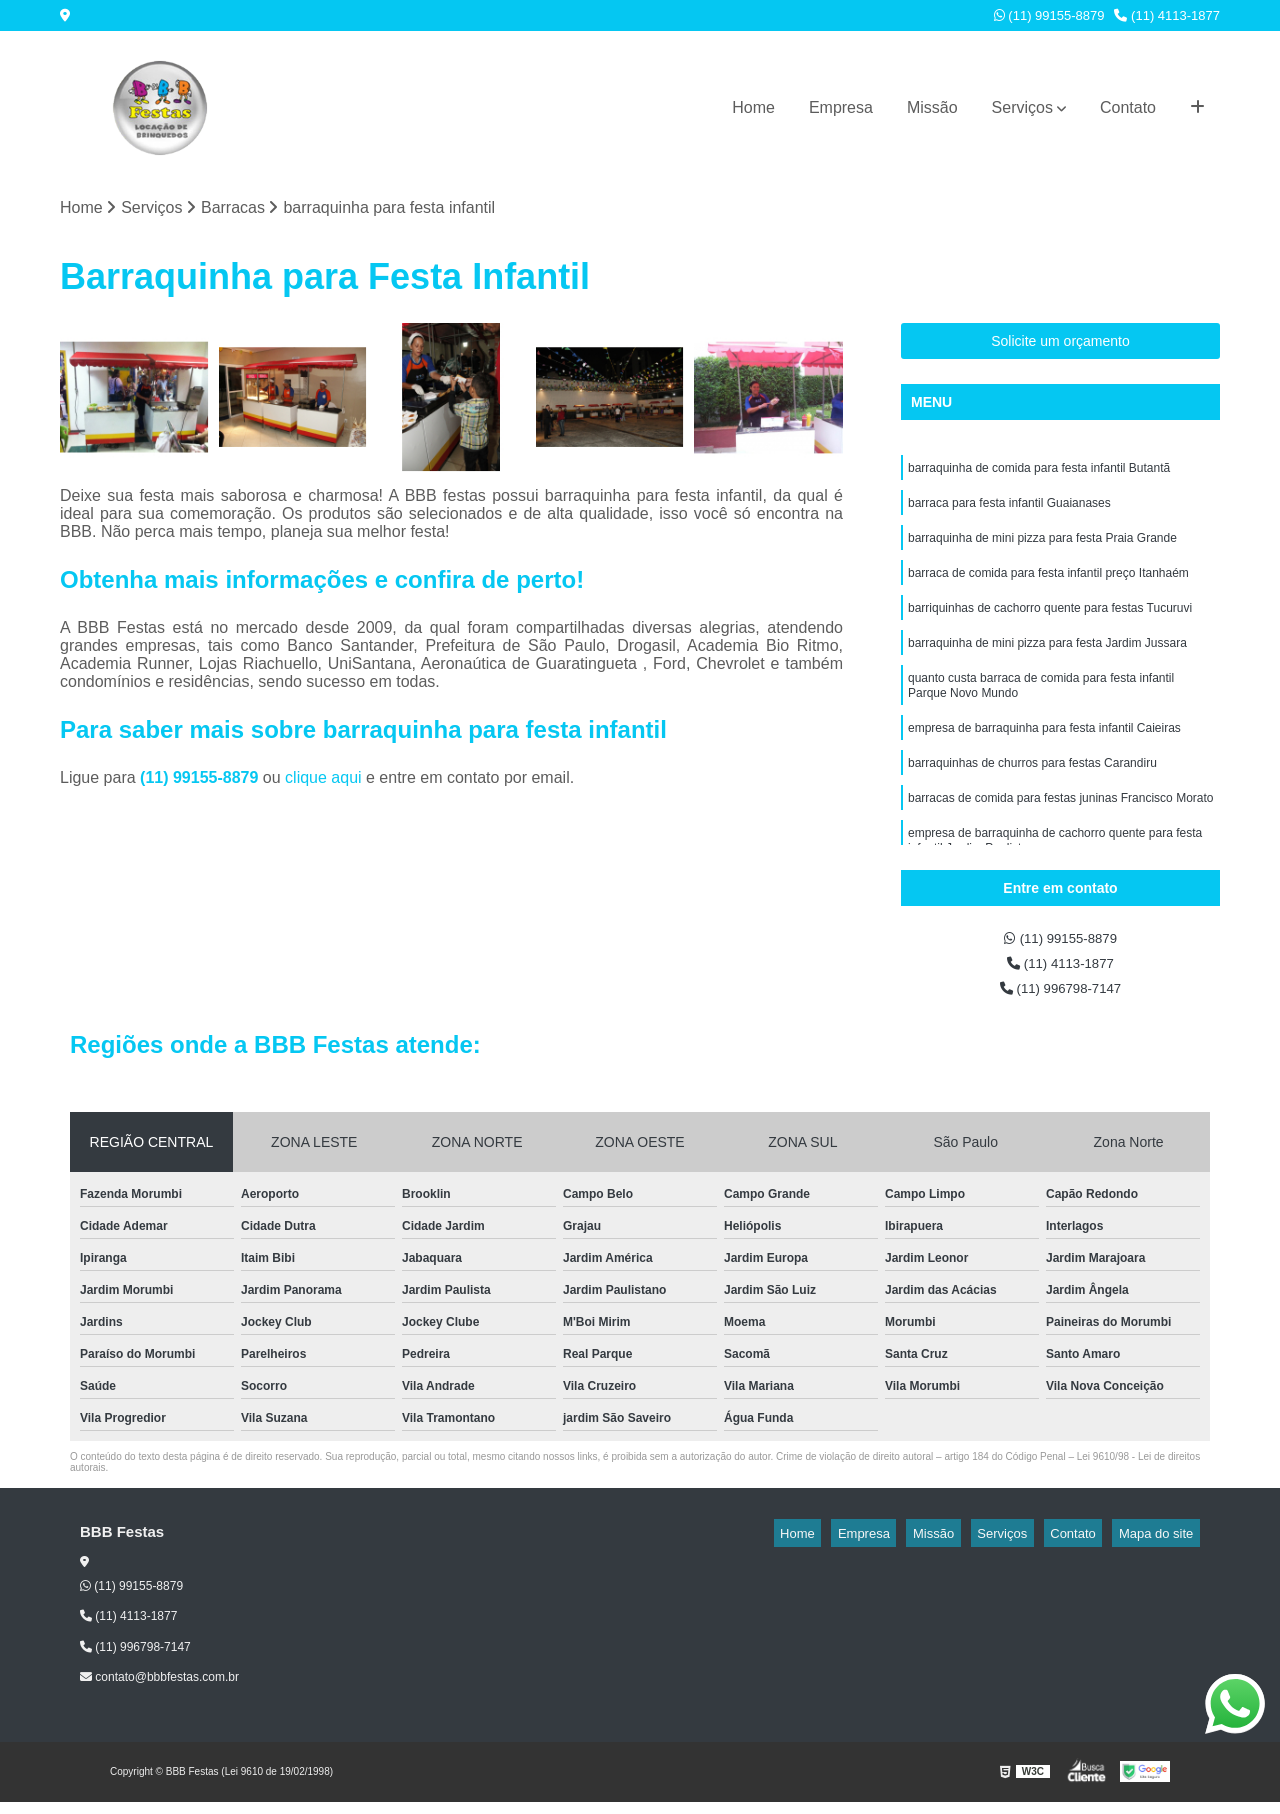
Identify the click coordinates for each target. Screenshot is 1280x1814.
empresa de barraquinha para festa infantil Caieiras (1044, 758)
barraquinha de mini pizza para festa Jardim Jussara (1047, 664)
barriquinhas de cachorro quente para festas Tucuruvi (1050, 626)
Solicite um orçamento (1060, 345)
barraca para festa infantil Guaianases (1009, 512)
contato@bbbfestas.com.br (159, 1690)
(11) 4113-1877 (1167, 15)
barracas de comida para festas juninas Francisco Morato (1060, 834)
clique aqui (323, 781)
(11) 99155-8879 (1049, 15)
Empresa (841, 107)
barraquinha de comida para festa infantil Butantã (1039, 474)
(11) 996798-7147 (1061, 999)
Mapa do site (1162, 1545)
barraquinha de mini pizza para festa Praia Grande (1042, 550)
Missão (932, 107)
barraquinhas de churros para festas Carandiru (1032, 796)
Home (753, 107)
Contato (1128, 107)
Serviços (1022, 107)
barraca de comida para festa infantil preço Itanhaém (1048, 588)
